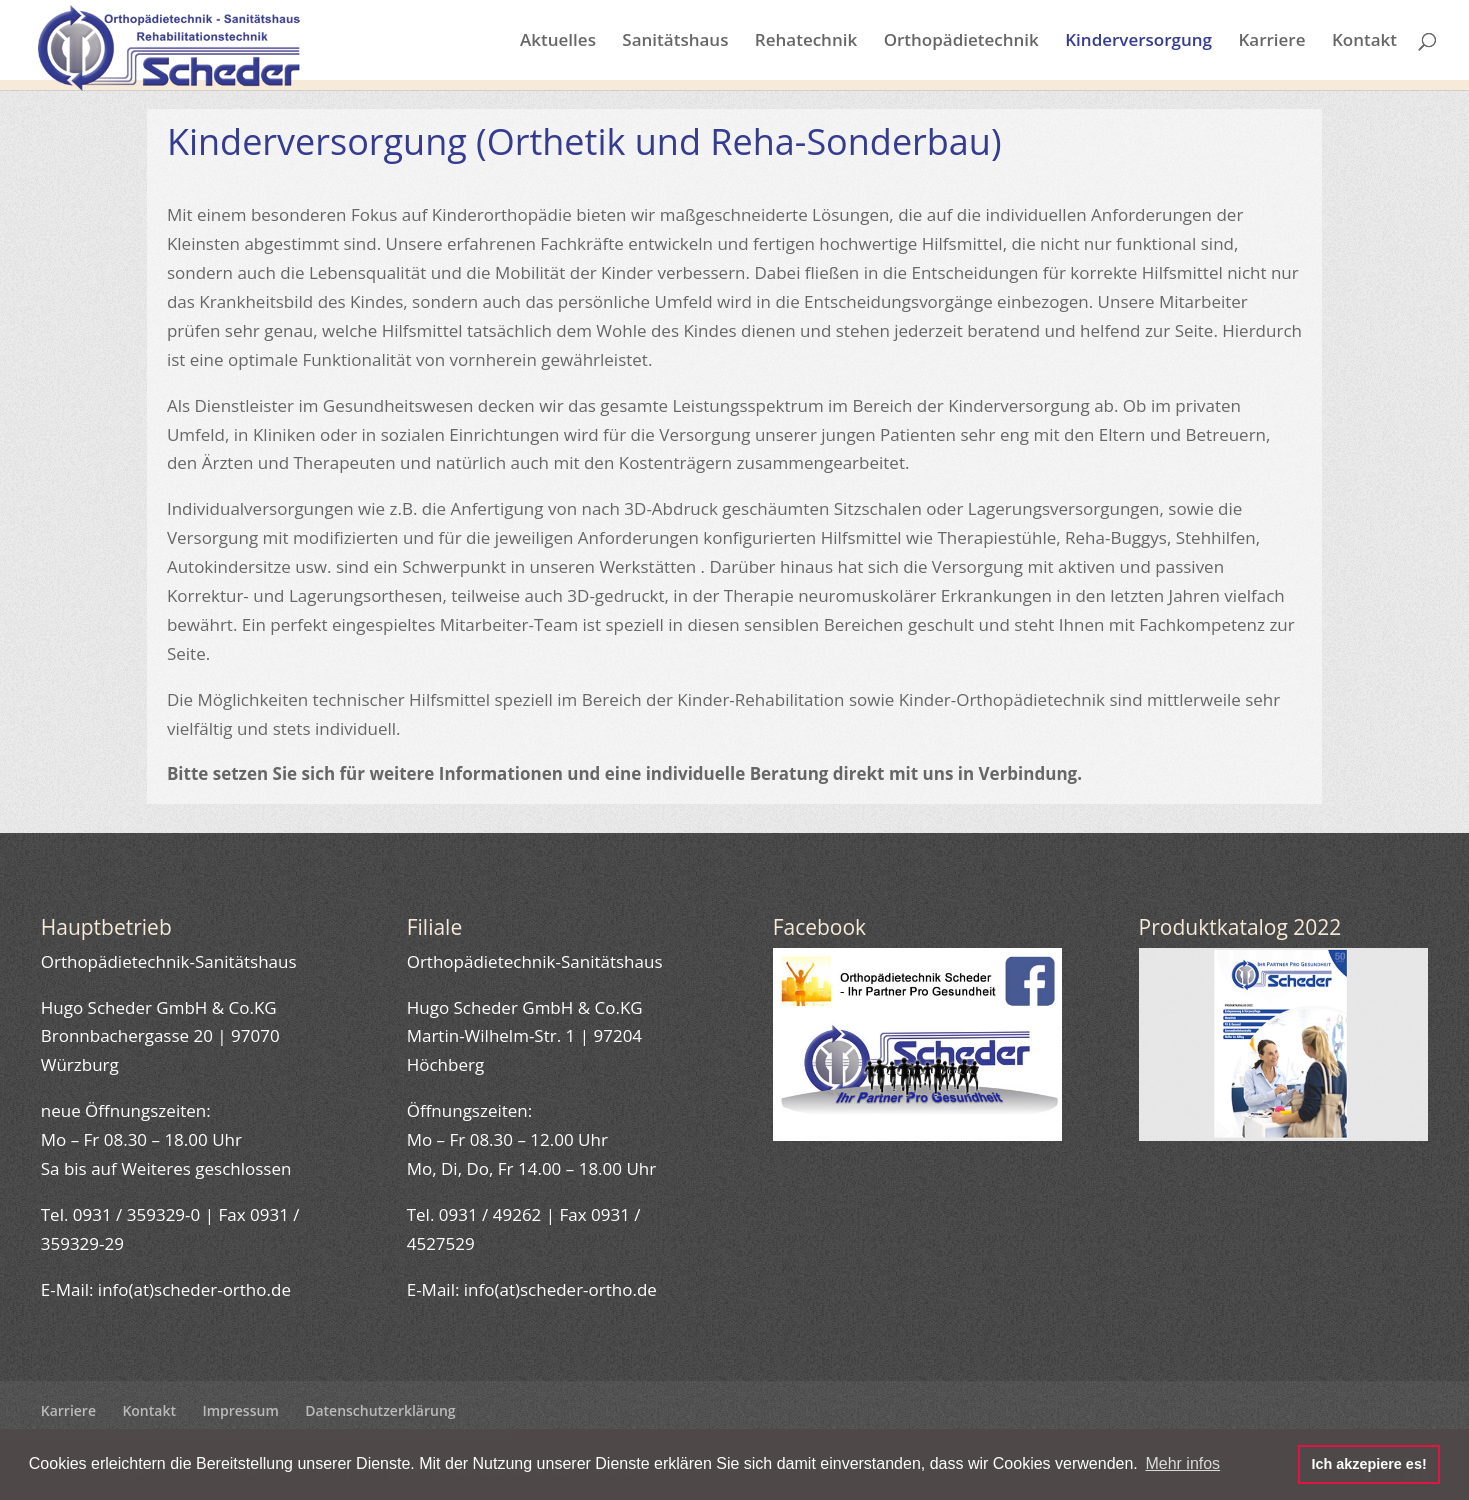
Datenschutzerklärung (380, 1410)
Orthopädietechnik (961, 42)
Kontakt (1364, 42)
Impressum (240, 1410)
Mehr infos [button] (1182, 1463)
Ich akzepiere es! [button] (1368, 1464)
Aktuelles (558, 42)
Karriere (1271, 42)
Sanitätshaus (675, 42)
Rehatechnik (806, 42)
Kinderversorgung (1138, 42)
